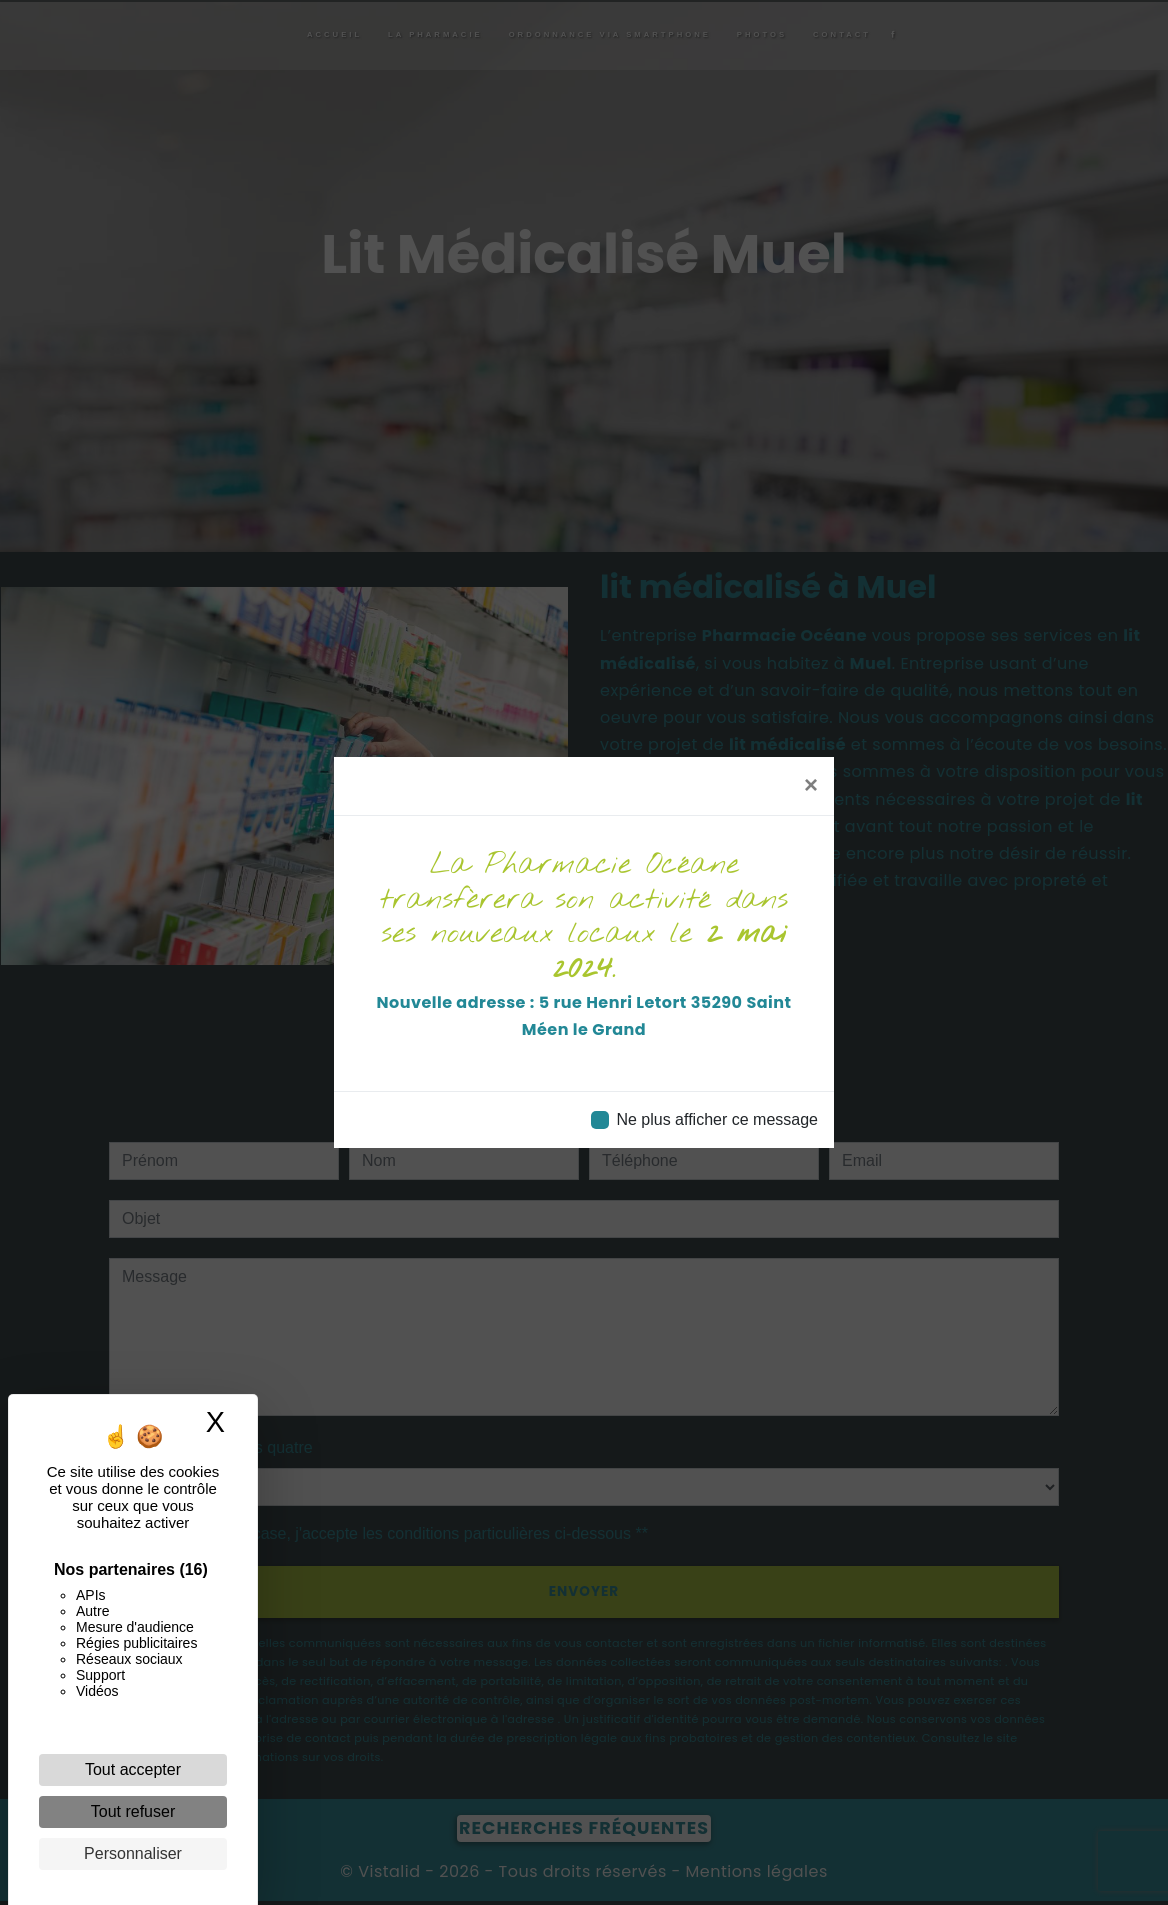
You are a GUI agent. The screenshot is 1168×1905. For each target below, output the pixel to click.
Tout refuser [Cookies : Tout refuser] (133, 1811)
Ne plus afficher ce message (717, 1119)
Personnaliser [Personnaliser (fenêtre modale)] (133, 1853)
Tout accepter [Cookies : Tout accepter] (133, 1769)
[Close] (811, 785)
